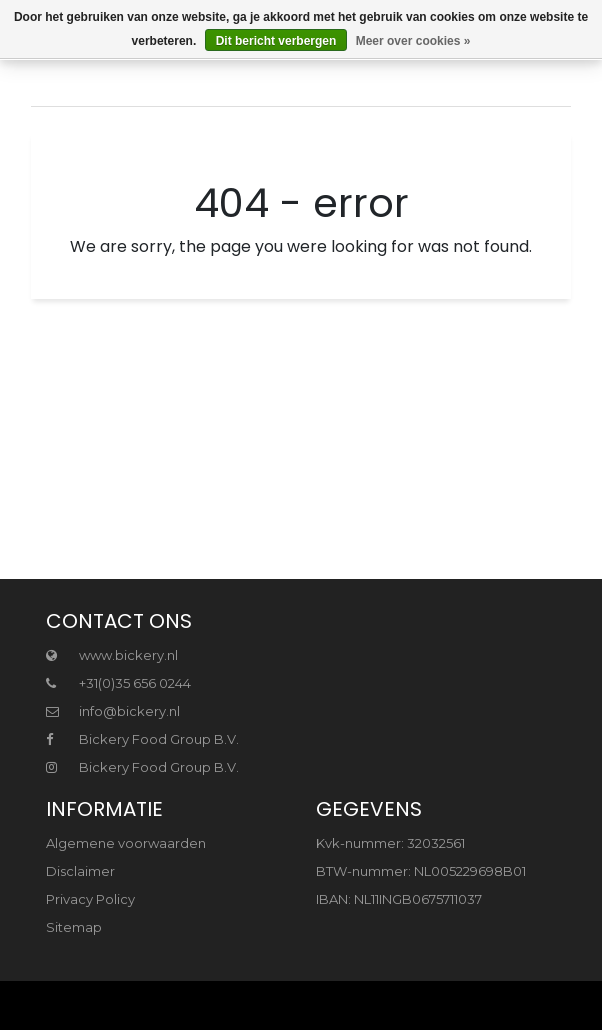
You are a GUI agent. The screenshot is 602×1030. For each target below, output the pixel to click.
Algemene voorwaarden (126, 843)
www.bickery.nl (112, 655)
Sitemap (74, 927)
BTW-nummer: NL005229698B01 (421, 871)
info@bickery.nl (113, 711)
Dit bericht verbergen (276, 41)
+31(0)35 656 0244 (118, 683)
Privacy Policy (90, 899)
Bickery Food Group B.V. (142, 739)
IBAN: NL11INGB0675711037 (399, 899)
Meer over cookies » (413, 41)
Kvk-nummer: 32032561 (390, 843)
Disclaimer (80, 871)
